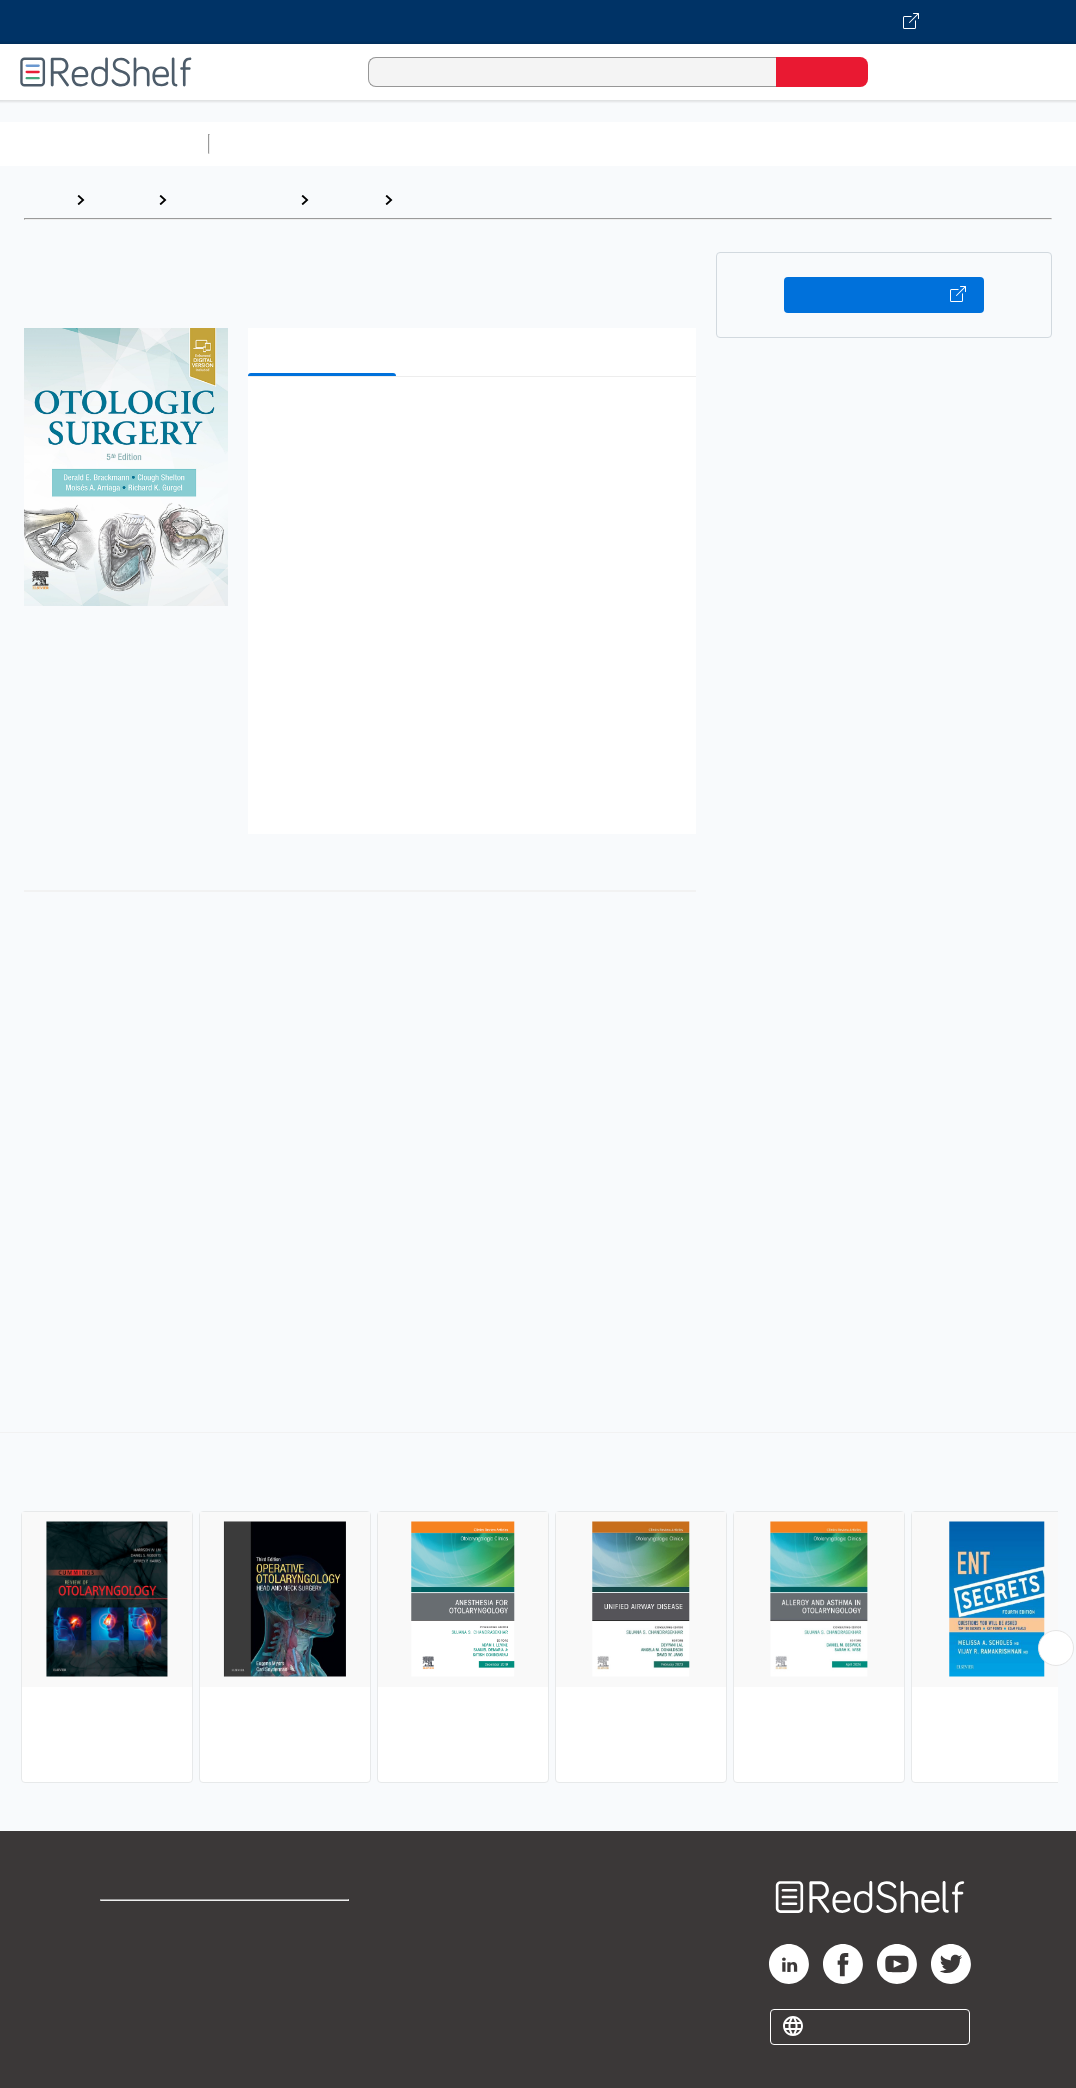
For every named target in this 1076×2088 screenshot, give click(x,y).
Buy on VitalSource (884, 295)
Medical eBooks (233, 199)
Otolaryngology (460, 199)
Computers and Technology (571, 143)
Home (45, 199)
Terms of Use (318, 1924)
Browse (121, 199)
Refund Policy (318, 1956)
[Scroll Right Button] (1056, 1648)
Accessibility (314, 1988)
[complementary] (538, 1610)
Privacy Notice (155, 1988)
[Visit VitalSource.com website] (538, 22)
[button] (476, 422)
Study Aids (270, 143)
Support (130, 1956)
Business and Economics (776, 143)
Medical (346, 199)
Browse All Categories (104, 143)
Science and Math (392, 143)
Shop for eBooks (164, 1924)
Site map (133, 2020)
